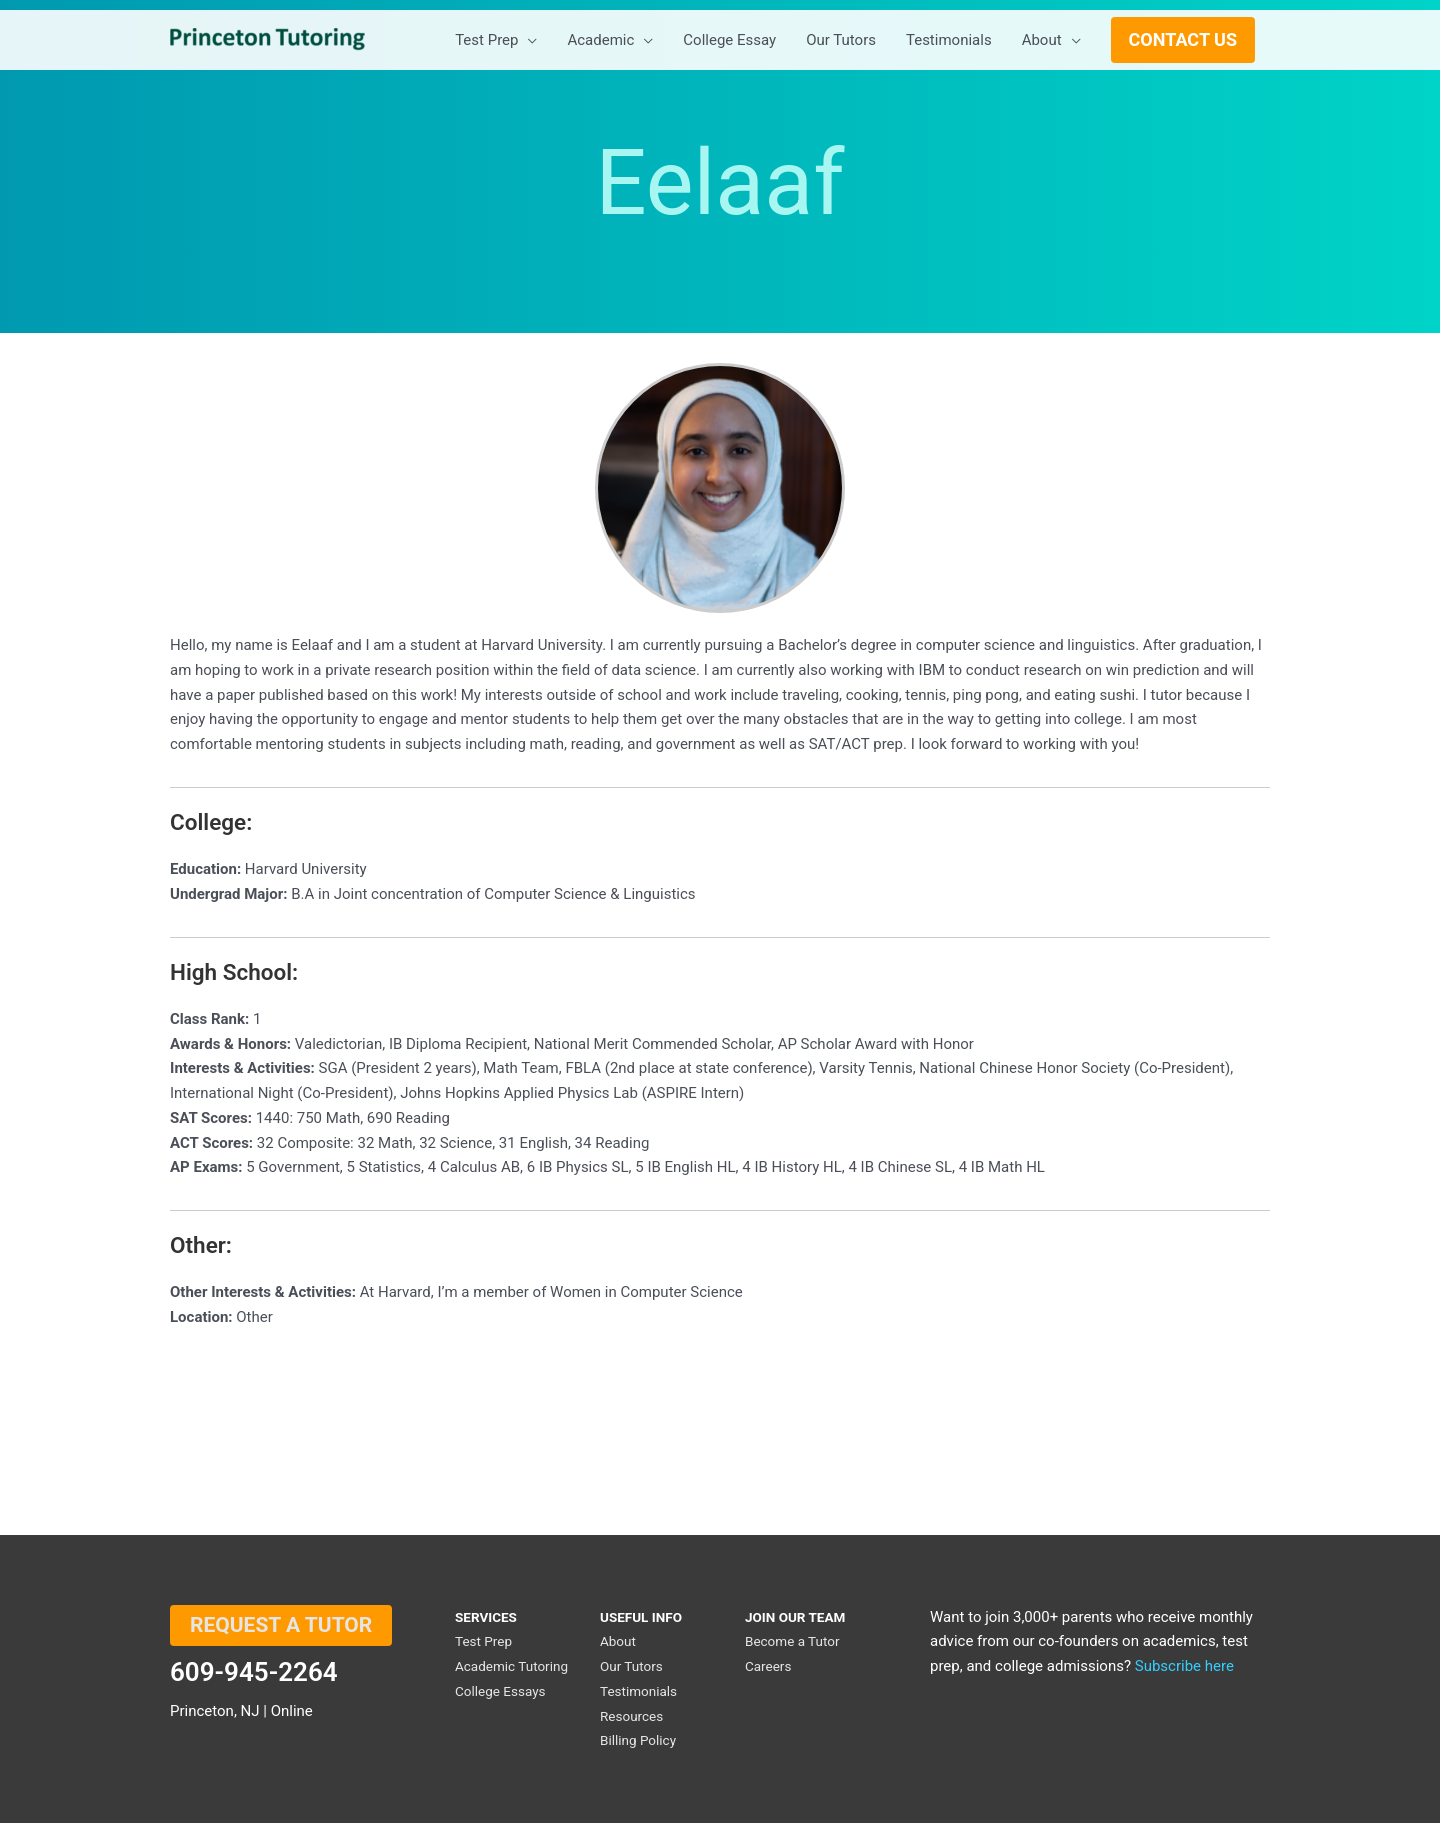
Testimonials (638, 1691)
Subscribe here (1184, 1666)
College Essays (500, 1691)
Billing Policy (638, 1740)
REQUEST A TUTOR (281, 1625)
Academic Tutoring (511, 1666)
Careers (768, 1666)
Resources (631, 1716)
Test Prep (483, 1641)
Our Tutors (631, 1666)
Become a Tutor (792, 1641)
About (618, 1641)
